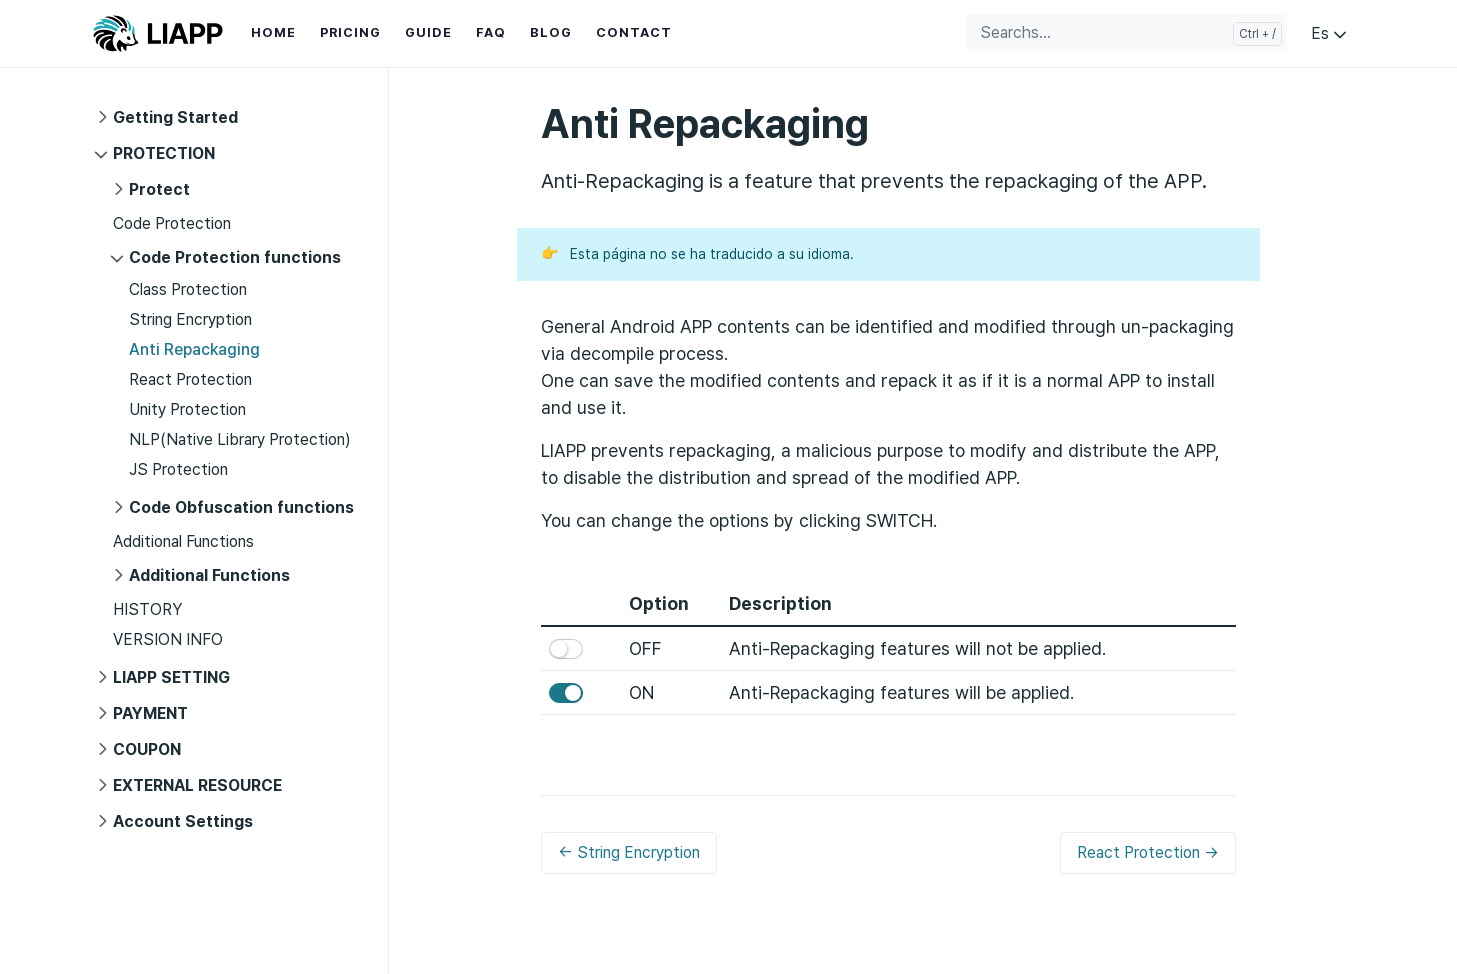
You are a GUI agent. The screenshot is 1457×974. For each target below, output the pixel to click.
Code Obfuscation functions (241, 507)
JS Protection (178, 469)
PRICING (350, 32)
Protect (159, 189)
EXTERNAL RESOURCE (197, 785)
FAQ (491, 32)
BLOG (551, 32)
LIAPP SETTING (171, 677)
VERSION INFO (168, 639)
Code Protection (172, 223)
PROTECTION (164, 153)
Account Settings (183, 821)
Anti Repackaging (194, 349)
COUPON (147, 749)
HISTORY (147, 609)
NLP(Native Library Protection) (240, 439)
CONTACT (634, 32)
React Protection (190, 379)
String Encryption (190, 319)
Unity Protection (187, 409)
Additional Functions (183, 541)
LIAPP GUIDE (158, 33)
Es (1330, 33)
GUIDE (428, 32)
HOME (273, 32)
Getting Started (175, 117)
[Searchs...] (1127, 33)
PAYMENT (150, 713)
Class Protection (188, 289)
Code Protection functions (235, 257)
